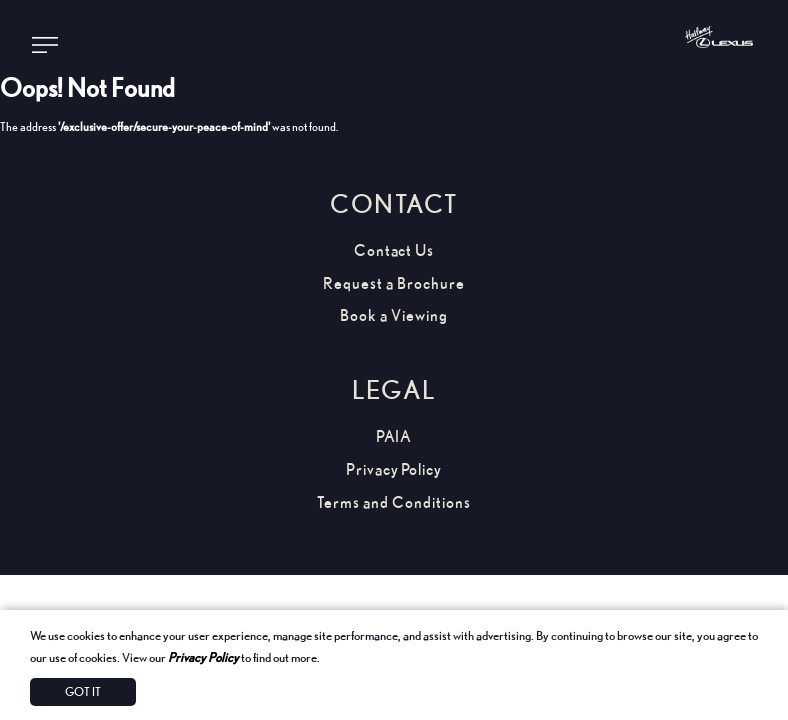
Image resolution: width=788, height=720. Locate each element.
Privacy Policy (203, 657)
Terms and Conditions (393, 502)
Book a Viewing (393, 315)
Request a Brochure (393, 283)
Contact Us (394, 250)
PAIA (394, 436)
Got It (83, 691)
